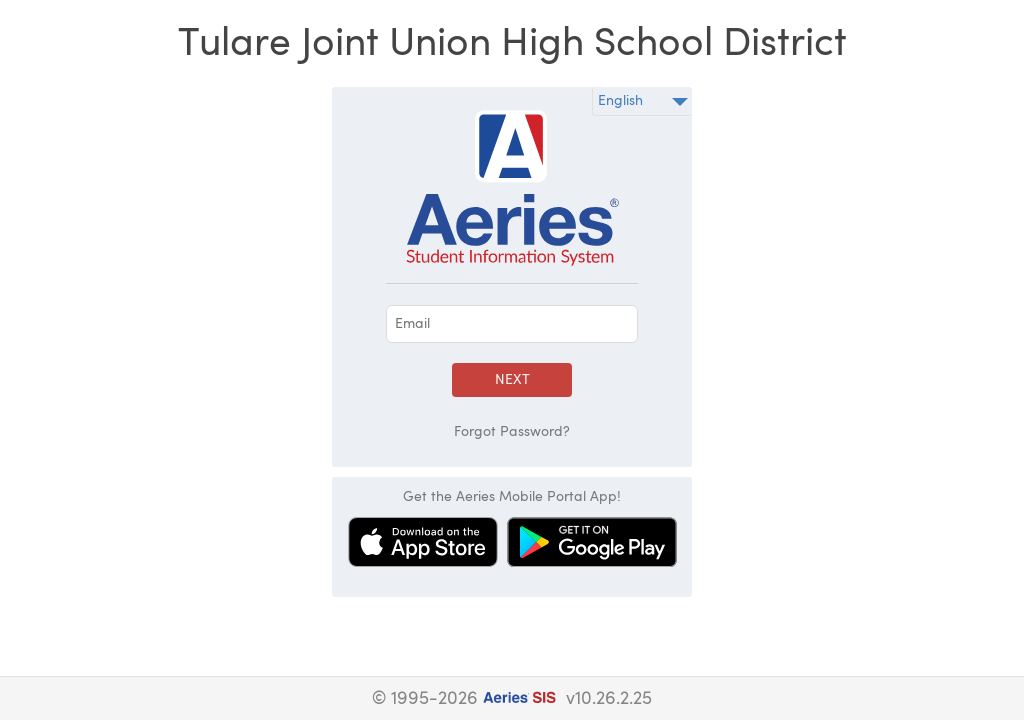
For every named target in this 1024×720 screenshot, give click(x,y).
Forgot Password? (512, 432)
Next (512, 380)
